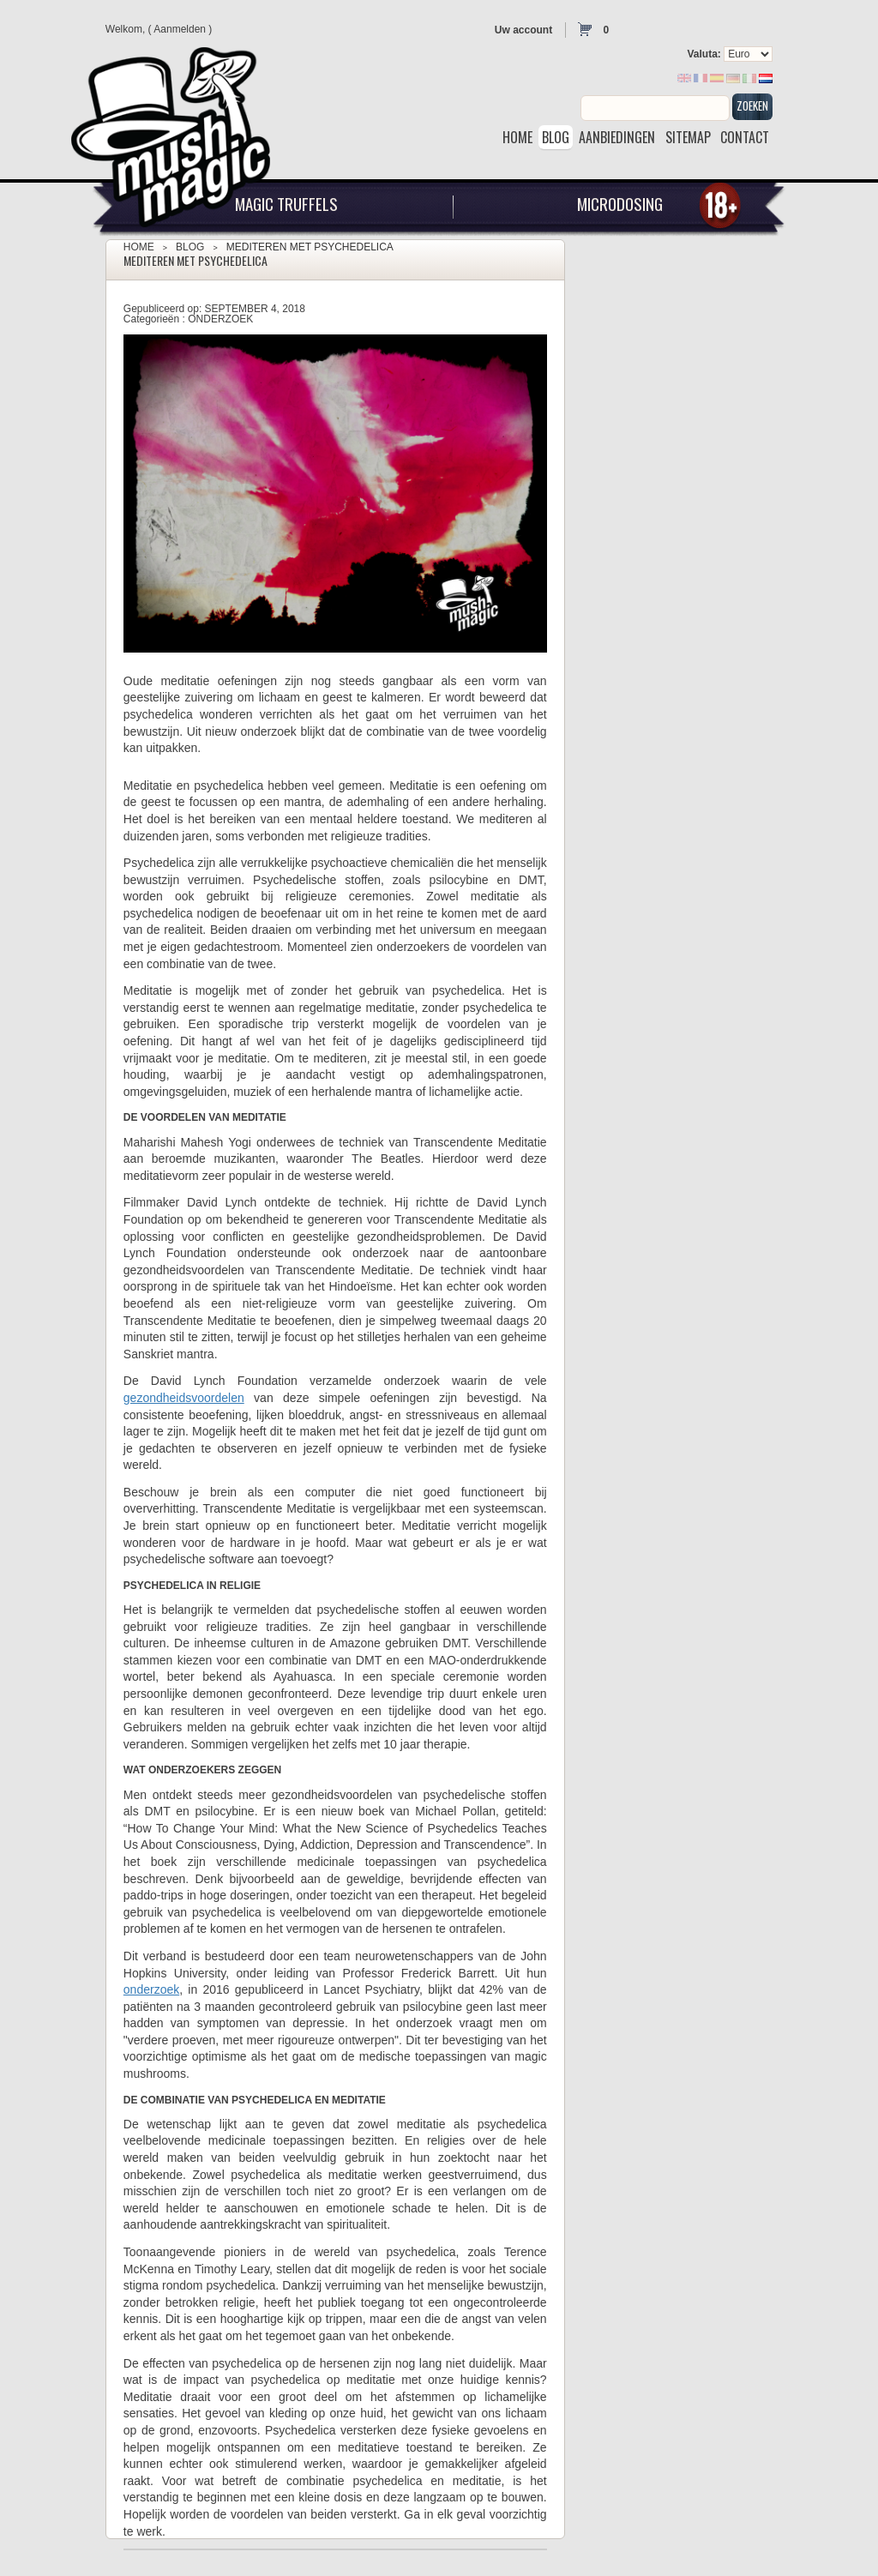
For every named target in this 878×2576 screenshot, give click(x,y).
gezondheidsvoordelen (183, 1398)
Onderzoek (220, 319)
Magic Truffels (286, 203)
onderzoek (151, 1989)
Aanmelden (179, 29)
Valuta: (703, 54)
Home (138, 247)
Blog (190, 247)
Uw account (523, 30)
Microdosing (620, 203)
